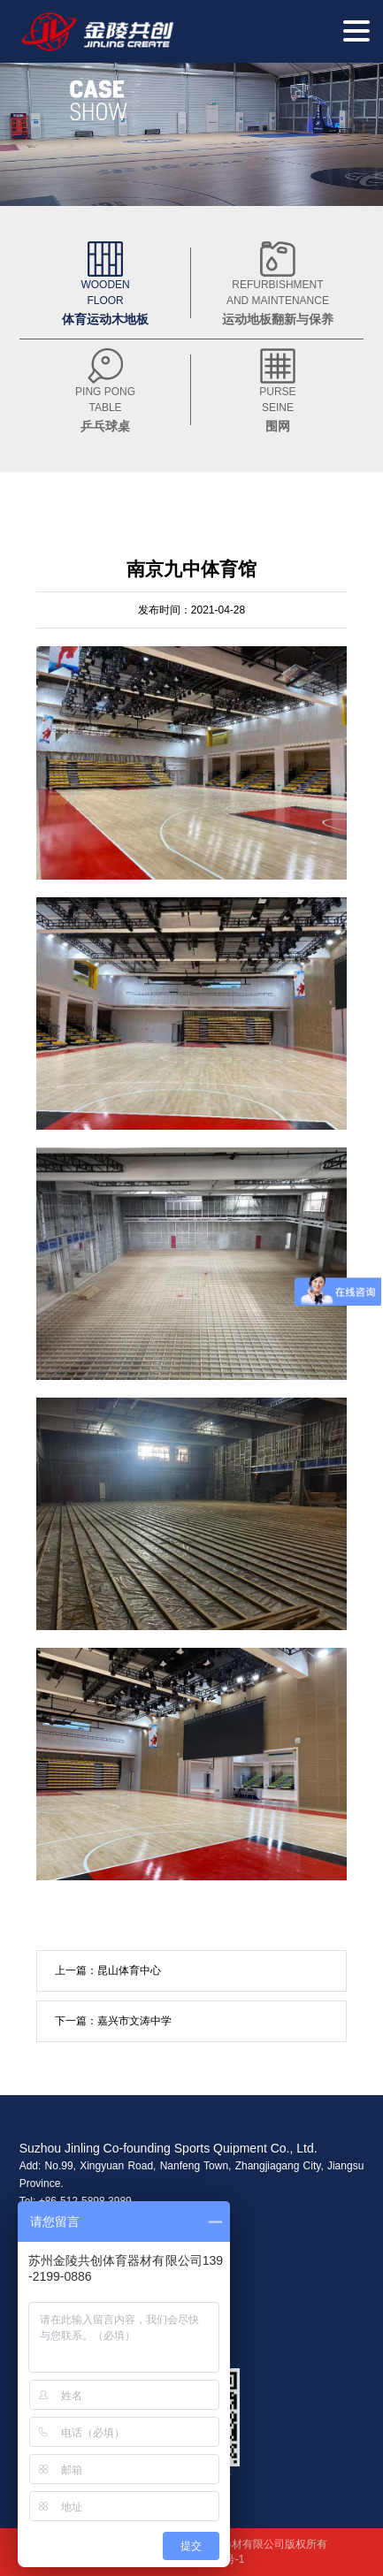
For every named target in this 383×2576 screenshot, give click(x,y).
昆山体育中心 (129, 1970)
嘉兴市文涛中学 (134, 2021)
